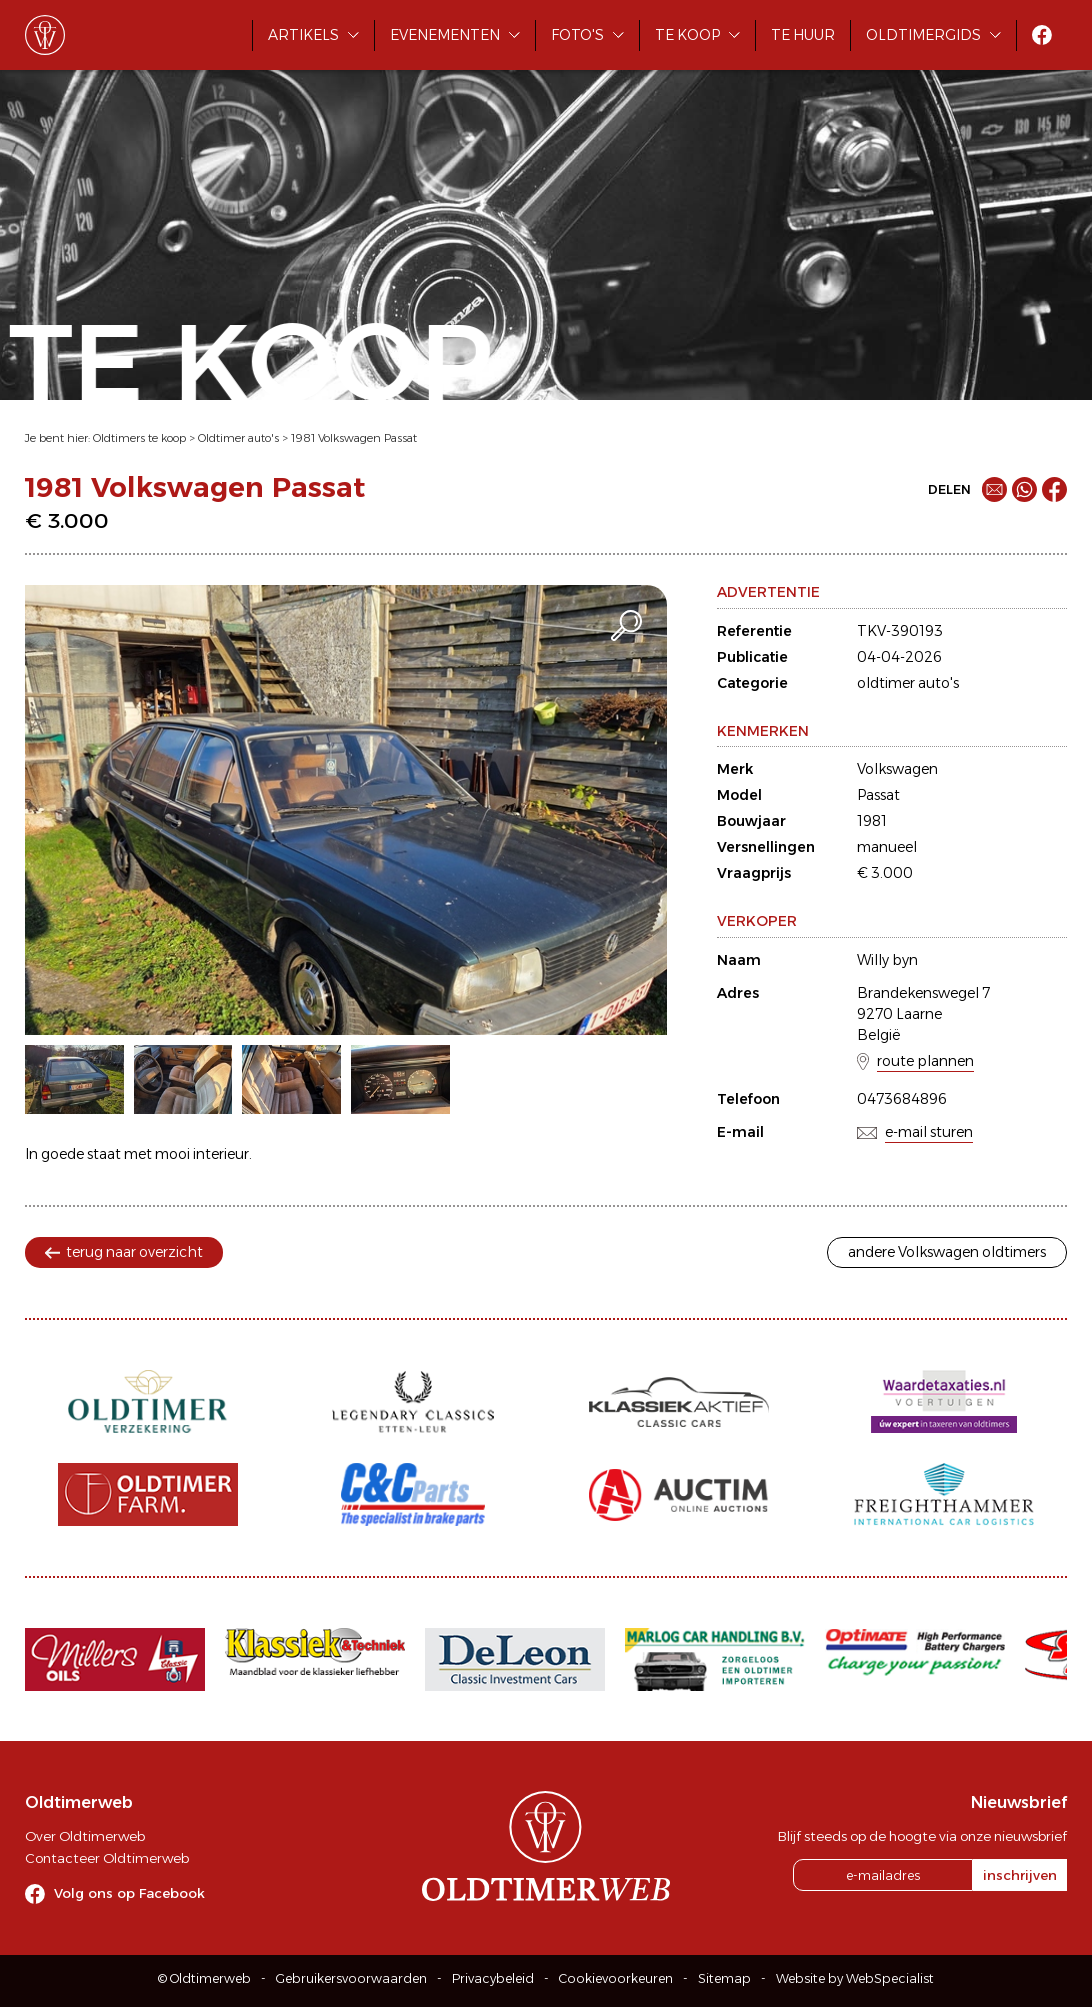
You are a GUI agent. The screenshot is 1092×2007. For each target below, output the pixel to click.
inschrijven (1020, 1875)
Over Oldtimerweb (85, 1836)
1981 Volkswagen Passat (354, 438)
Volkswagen (897, 769)
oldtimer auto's (908, 683)
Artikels (303, 35)
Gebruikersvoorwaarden (351, 1978)
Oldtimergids (923, 35)
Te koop (687, 35)
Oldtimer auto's (238, 438)
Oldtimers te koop (139, 438)
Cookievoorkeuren (616, 1978)
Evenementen (445, 35)
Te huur (803, 35)
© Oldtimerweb (204, 1978)
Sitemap (724, 1978)
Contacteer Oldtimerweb (107, 1858)
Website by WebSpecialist (855, 1978)
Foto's (577, 35)
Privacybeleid (493, 1978)
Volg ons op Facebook (129, 1893)
